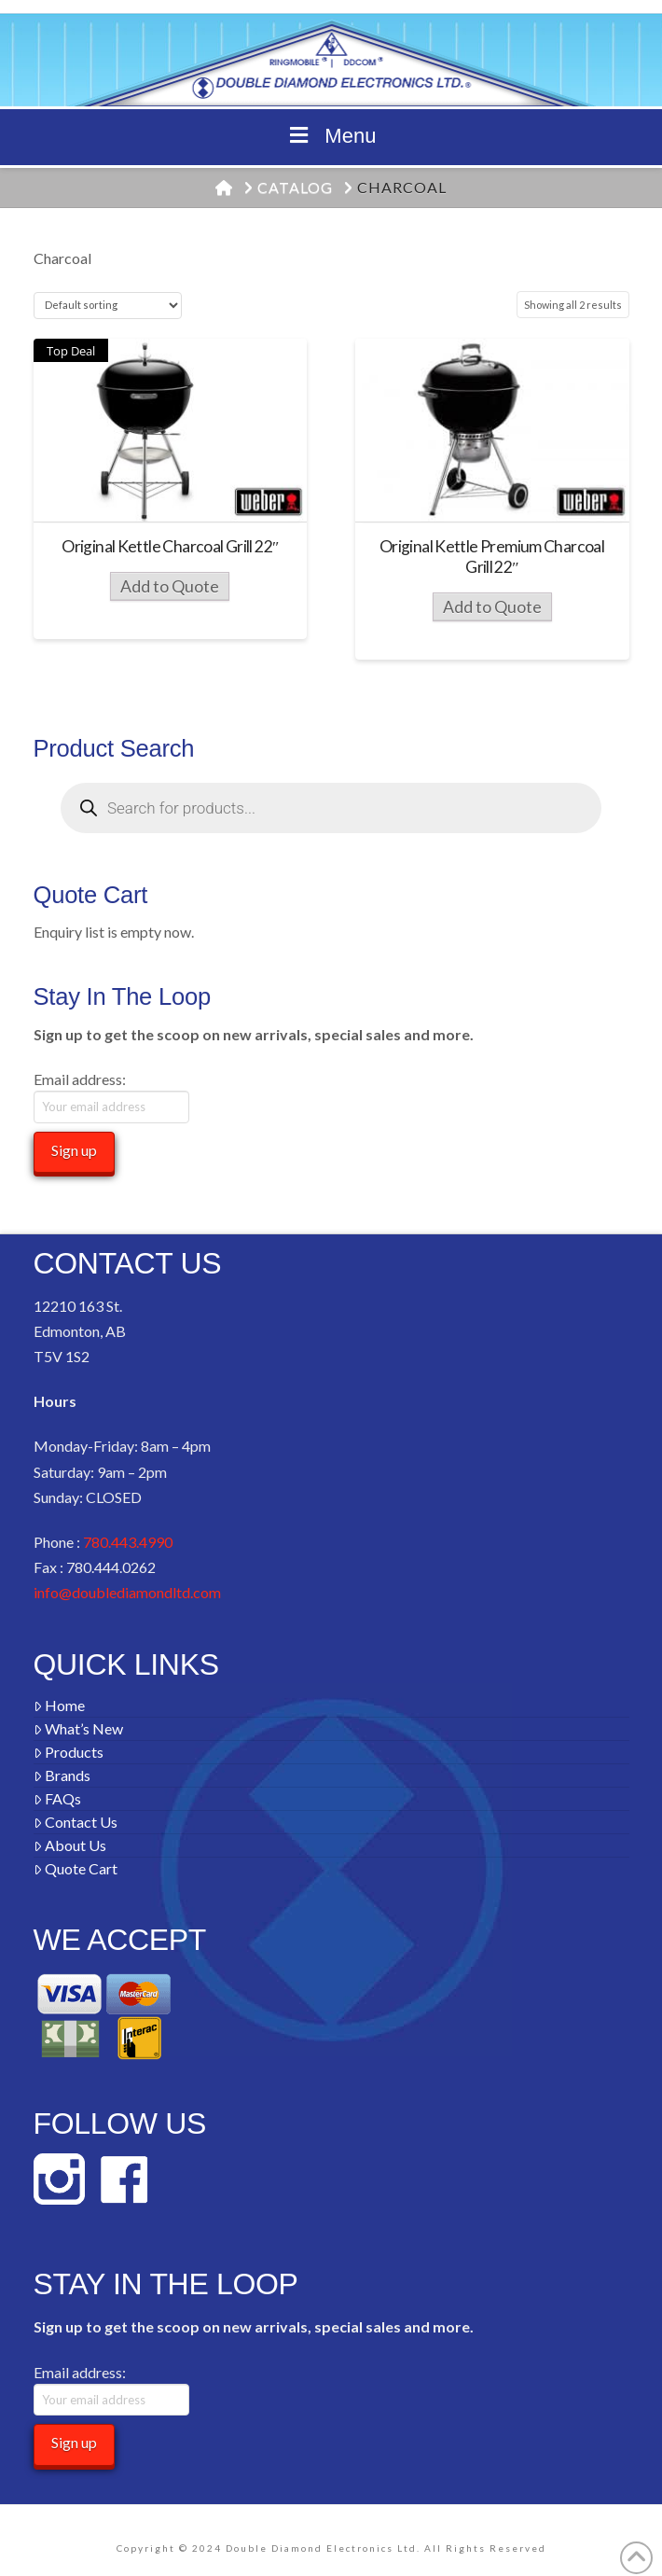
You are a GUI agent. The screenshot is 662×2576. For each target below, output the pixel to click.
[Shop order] (108, 305)
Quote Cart (76, 1868)
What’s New (79, 1728)
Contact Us (76, 1822)
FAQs (58, 1798)
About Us (70, 1845)
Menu (331, 135)
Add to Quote (169, 586)
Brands (62, 1775)
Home (60, 1705)
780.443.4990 (127, 1542)
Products (69, 1752)
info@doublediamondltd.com (127, 1592)
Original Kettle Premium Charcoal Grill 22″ (491, 556)
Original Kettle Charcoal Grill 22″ (170, 546)
